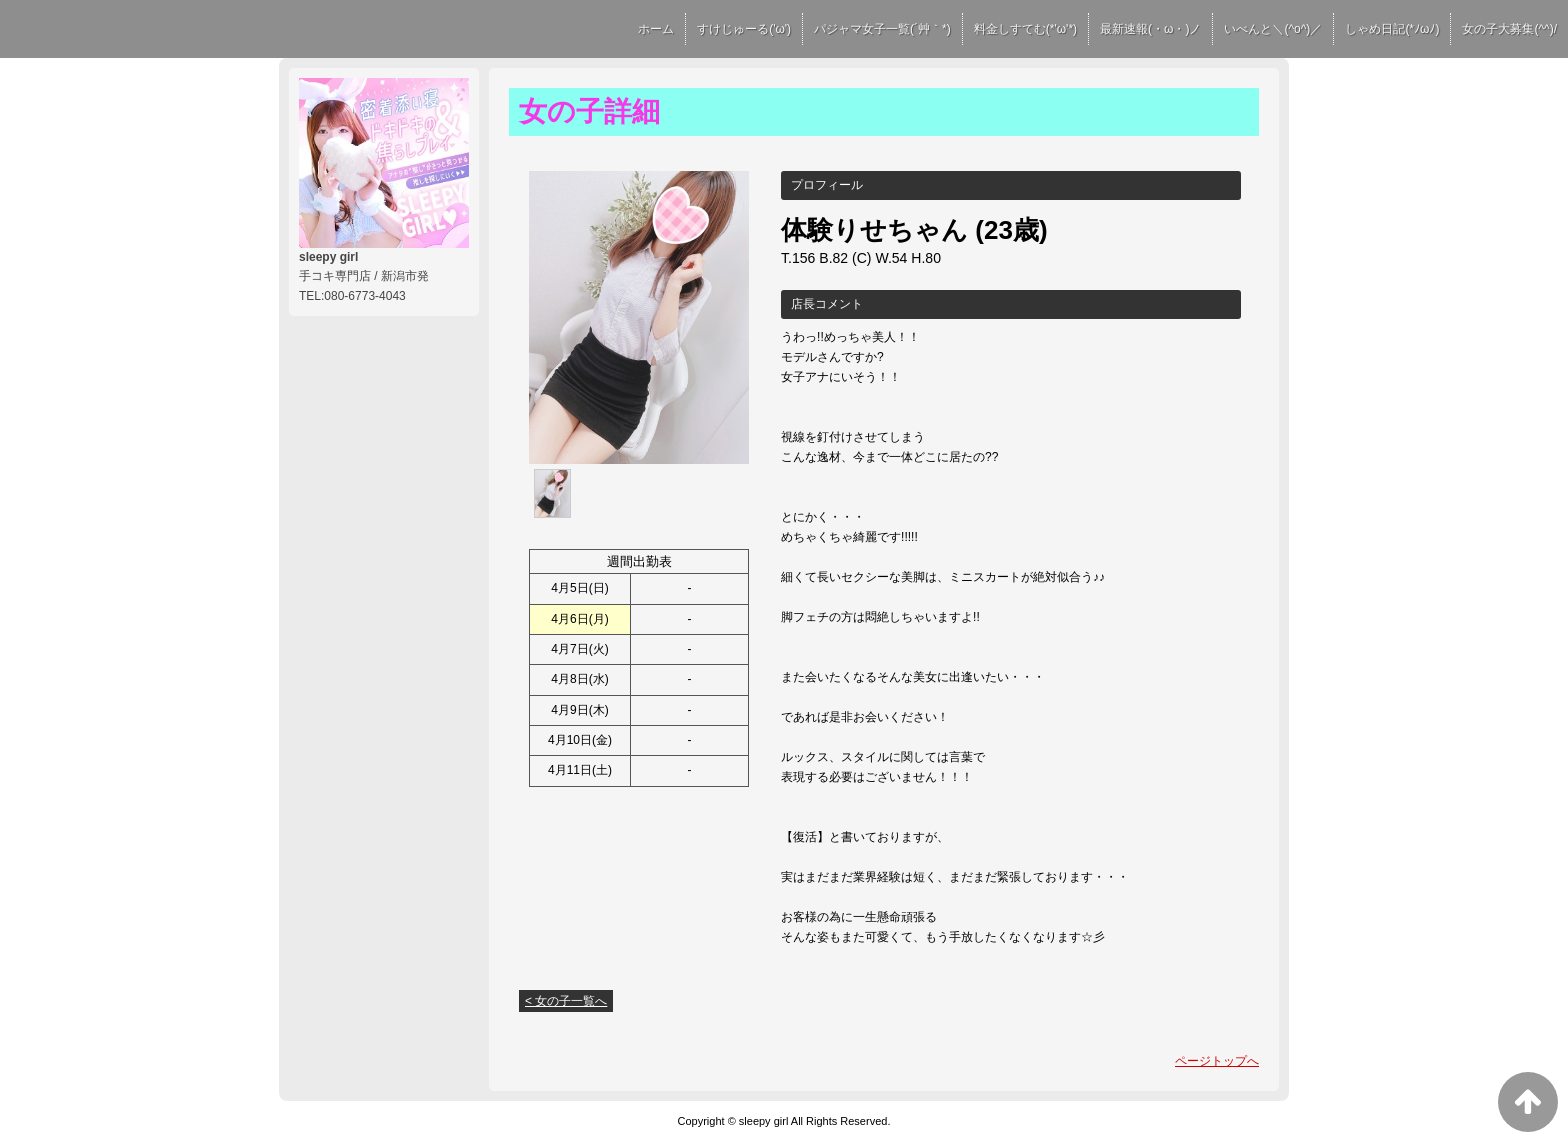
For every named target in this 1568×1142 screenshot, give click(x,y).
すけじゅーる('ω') (744, 29)
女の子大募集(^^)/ (1509, 29)
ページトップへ (1217, 1061)
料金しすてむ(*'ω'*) (1025, 29)
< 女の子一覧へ (566, 1001)
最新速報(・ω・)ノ (1150, 29)
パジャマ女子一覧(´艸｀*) (882, 29)
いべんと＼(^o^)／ (1273, 29)
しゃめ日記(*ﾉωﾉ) (1392, 29)
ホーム (656, 29)
